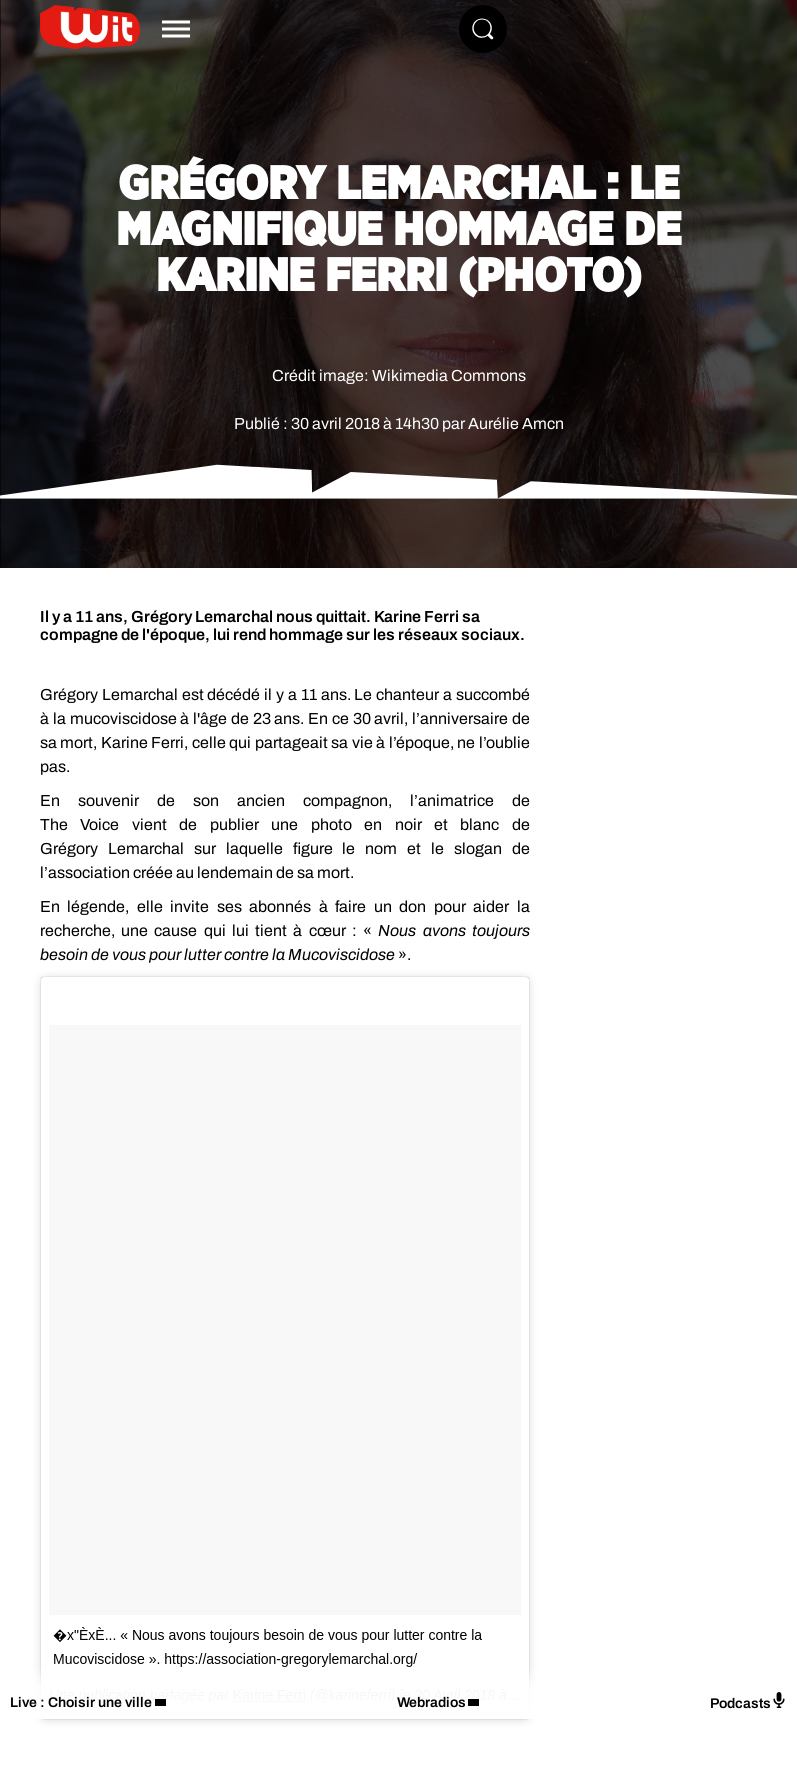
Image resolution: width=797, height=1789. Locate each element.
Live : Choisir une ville (81, 1702)
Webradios (431, 1702)
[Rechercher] (483, 29)
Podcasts (748, 1701)
